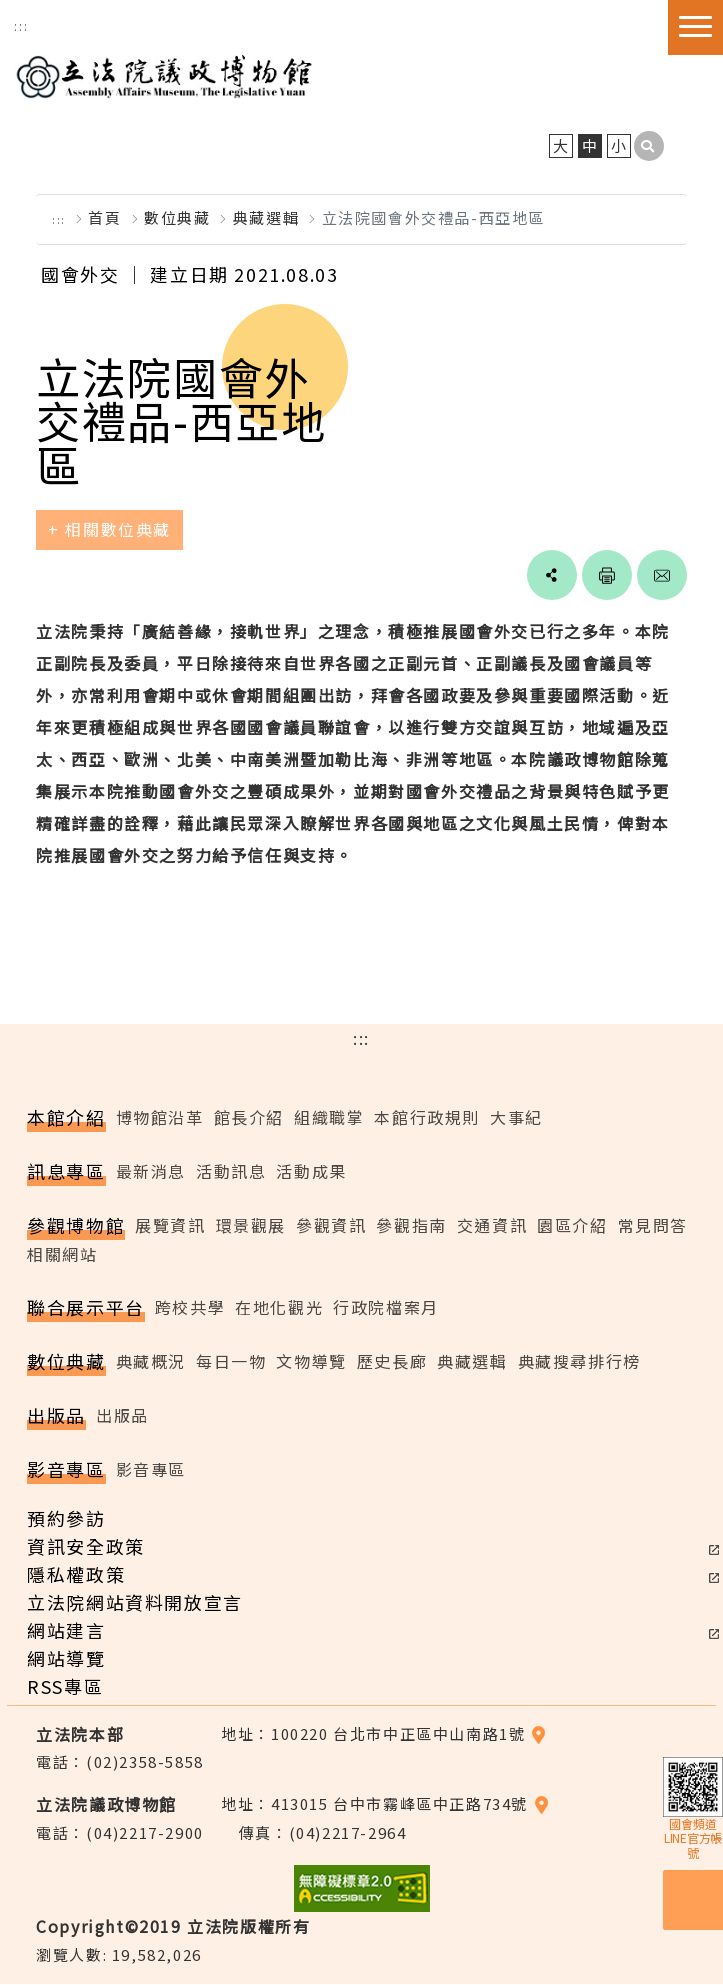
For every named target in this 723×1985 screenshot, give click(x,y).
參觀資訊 (331, 1226)
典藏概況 (151, 1362)
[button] (649, 147)
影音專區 (151, 1470)
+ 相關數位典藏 (109, 531)
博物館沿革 (160, 1118)
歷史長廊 (392, 1362)
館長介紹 (249, 1118)
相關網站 (62, 1255)
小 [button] (619, 146)
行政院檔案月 (386, 1309)
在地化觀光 (279, 1309)
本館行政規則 (427, 1118)
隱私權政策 (76, 1575)
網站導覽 (66, 1659)
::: (21, 25)
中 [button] (590, 146)
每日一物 (231, 1362)
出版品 (122, 1416)
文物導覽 (311, 1362)
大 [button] (561, 146)
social (552, 577)
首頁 (104, 218)
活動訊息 (231, 1172)
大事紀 (516, 1118)
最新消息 (151, 1172)
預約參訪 (66, 1519)
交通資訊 (492, 1226)
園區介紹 (572, 1226)
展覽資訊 (170, 1226)
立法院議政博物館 (164, 74)
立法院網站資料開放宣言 (135, 1603)
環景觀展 (251, 1226)
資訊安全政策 (86, 1547)
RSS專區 (65, 1687)
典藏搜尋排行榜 (579, 1362)
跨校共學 (190, 1309)
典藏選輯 (266, 218)
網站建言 (66, 1631)
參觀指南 (411, 1226)
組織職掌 (329, 1118)
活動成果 (311, 1172)
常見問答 (653, 1226)
